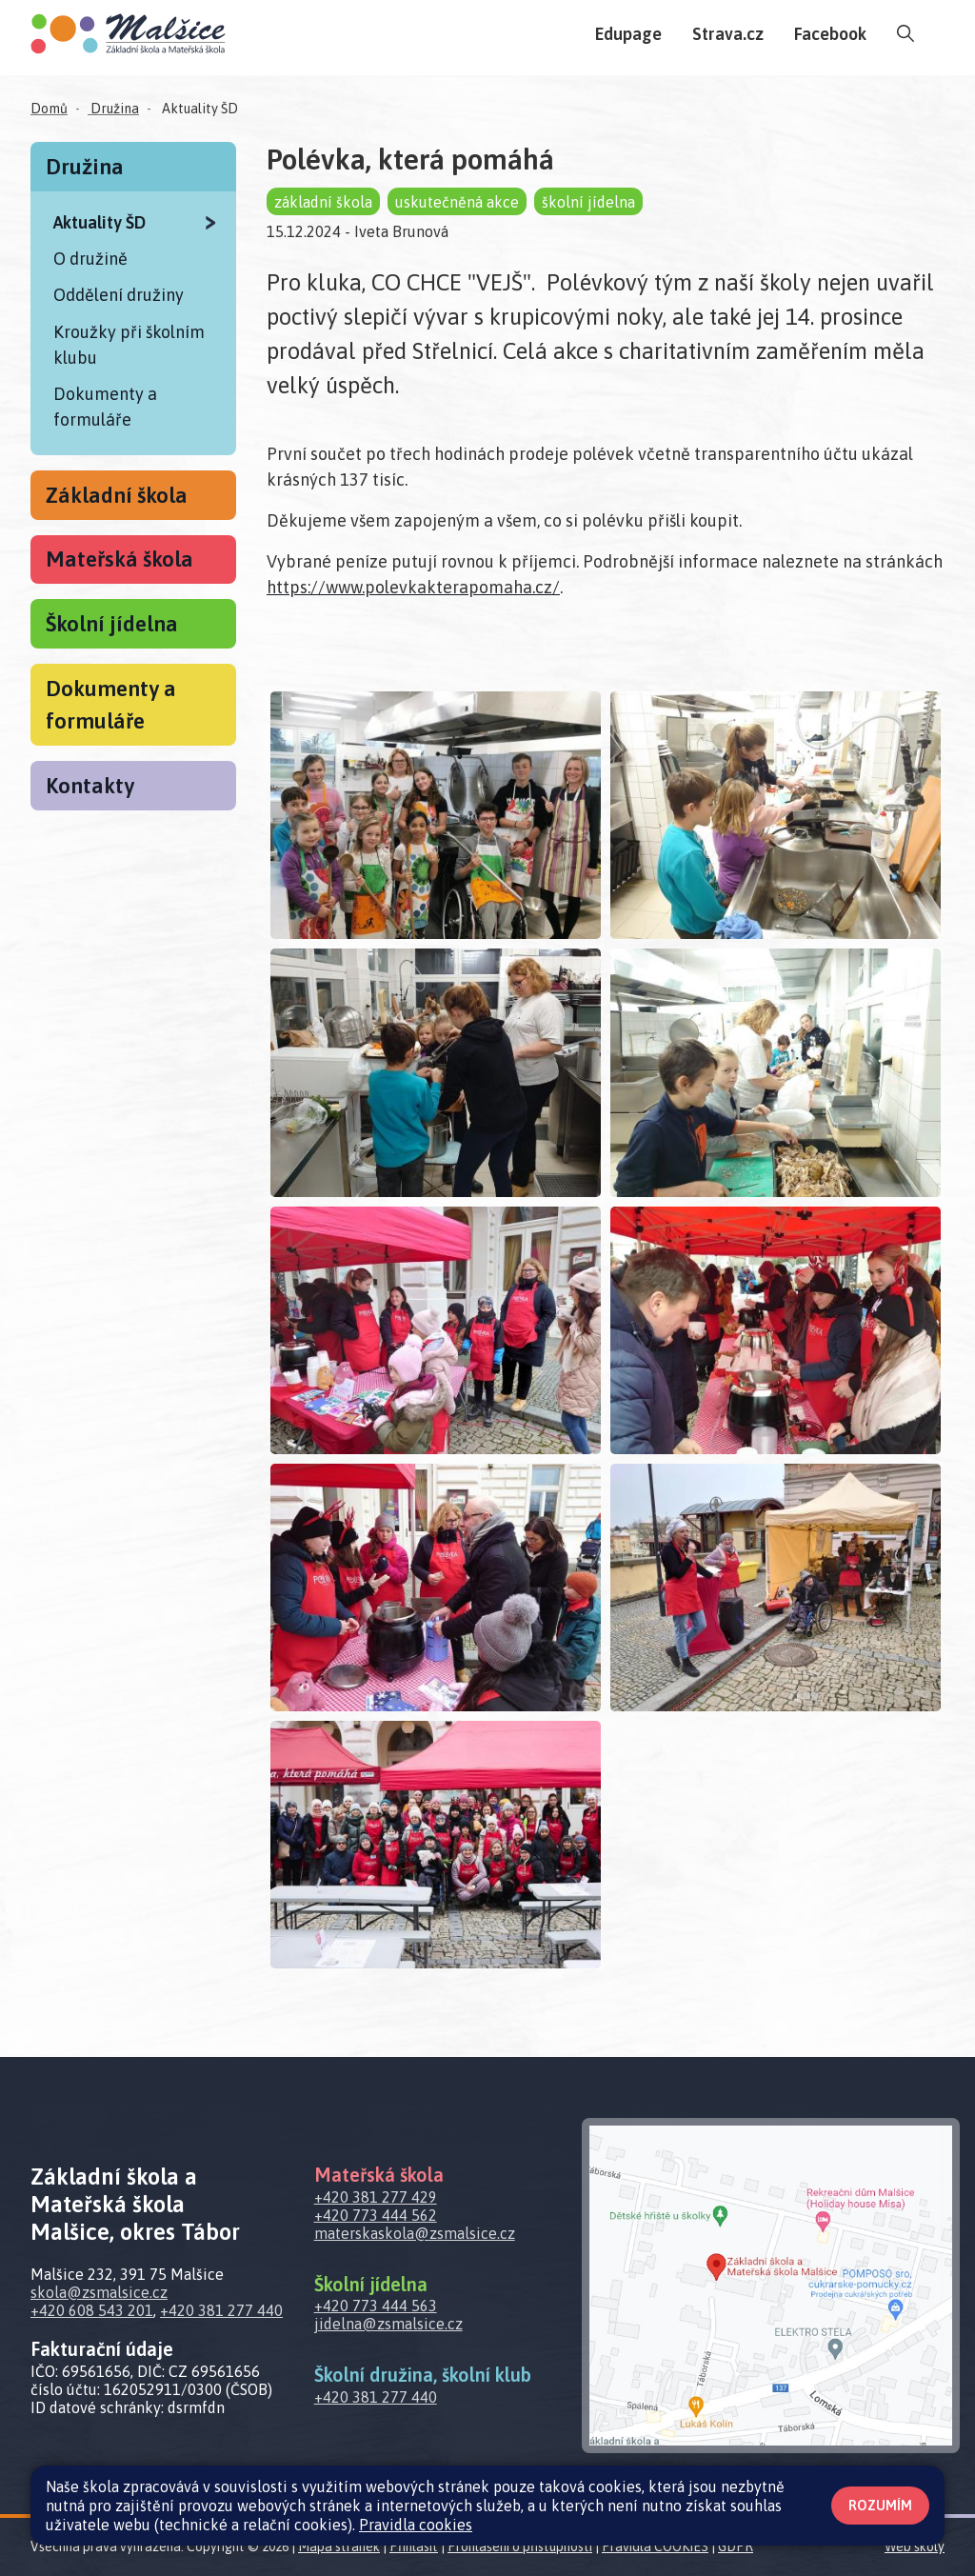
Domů (49, 108)
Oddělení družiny (118, 295)
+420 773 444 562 (375, 2215)
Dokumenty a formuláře (105, 406)
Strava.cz (728, 34)
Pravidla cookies (415, 2524)
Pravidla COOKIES (655, 2546)
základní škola (323, 201)
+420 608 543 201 (91, 2310)
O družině (90, 259)
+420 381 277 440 (221, 2310)
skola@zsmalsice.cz (99, 2292)
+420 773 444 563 (375, 2305)
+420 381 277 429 (375, 2197)
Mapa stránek (339, 2546)
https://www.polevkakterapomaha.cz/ (413, 587)
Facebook (830, 34)
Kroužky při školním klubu (129, 345)
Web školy (915, 2546)
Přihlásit (413, 2546)
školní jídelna (588, 201)
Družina (113, 108)
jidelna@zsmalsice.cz (388, 2323)
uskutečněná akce (457, 201)
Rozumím (880, 2505)
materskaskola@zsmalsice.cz (414, 2233)
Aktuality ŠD (198, 108)
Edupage (628, 34)
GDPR (735, 2546)
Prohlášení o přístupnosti (520, 2546)
